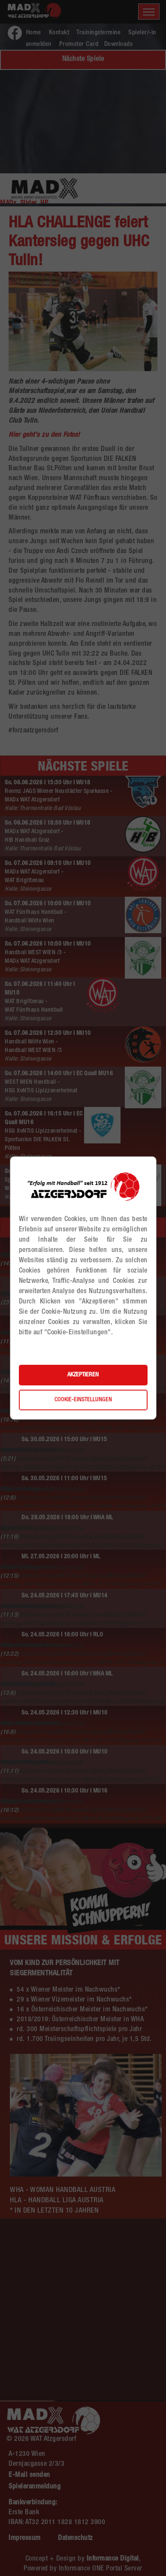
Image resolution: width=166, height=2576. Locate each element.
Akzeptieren (83, 1375)
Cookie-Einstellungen (83, 1400)
